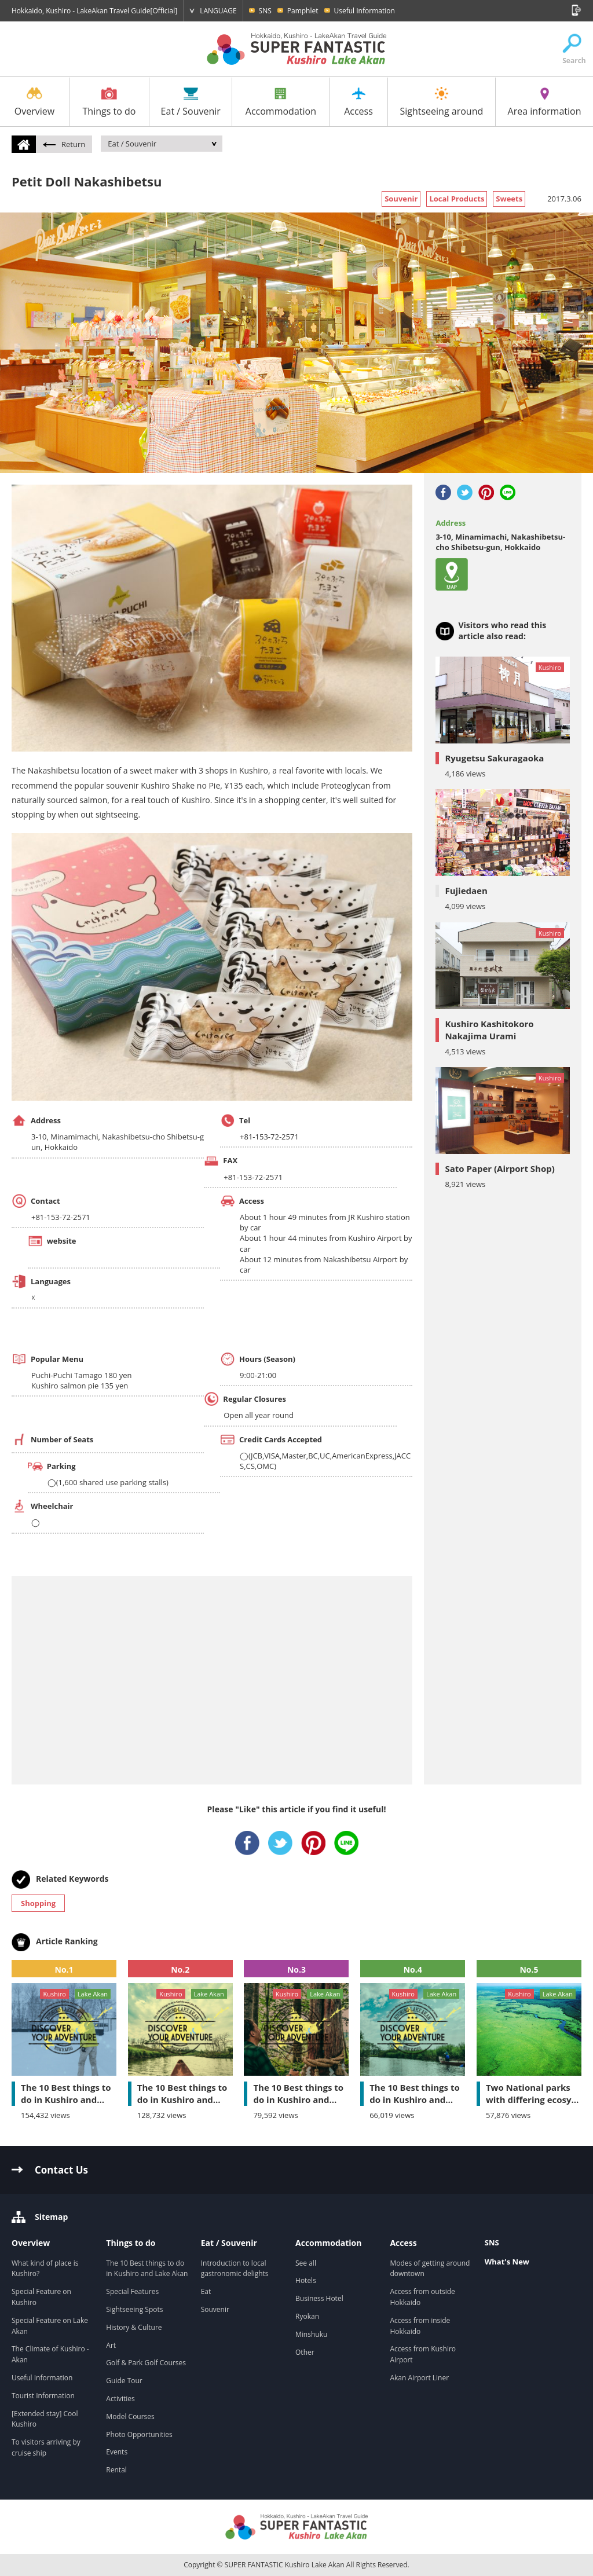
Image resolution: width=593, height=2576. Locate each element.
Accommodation (281, 102)
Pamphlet (303, 11)
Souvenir (401, 198)
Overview (34, 102)
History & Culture (134, 2327)
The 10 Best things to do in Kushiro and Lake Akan (147, 2268)
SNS (265, 11)
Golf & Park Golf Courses (146, 2363)
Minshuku (311, 2334)
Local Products (456, 198)
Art (111, 2345)
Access (358, 102)
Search (571, 49)
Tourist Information (43, 2396)
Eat (206, 2291)
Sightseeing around (441, 102)
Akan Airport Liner (419, 2378)
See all (305, 2263)
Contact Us (61, 2169)
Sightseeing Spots (134, 2309)
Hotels (305, 2280)
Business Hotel (319, 2298)
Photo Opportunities (139, 2434)
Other (304, 2352)
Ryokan (307, 2316)
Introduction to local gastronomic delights (235, 2268)
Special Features (132, 2291)
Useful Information (364, 11)
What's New (507, 2261)
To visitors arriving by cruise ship (46, 2447)
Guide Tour (124, 2381)
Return (64, 144)
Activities (120, 2398)
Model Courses (130, 2416)
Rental (116, 2470)
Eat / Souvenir (191, 102)
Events (116, 2452)
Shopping (38, 1903)
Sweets (509, 198)
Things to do (109, 102)
